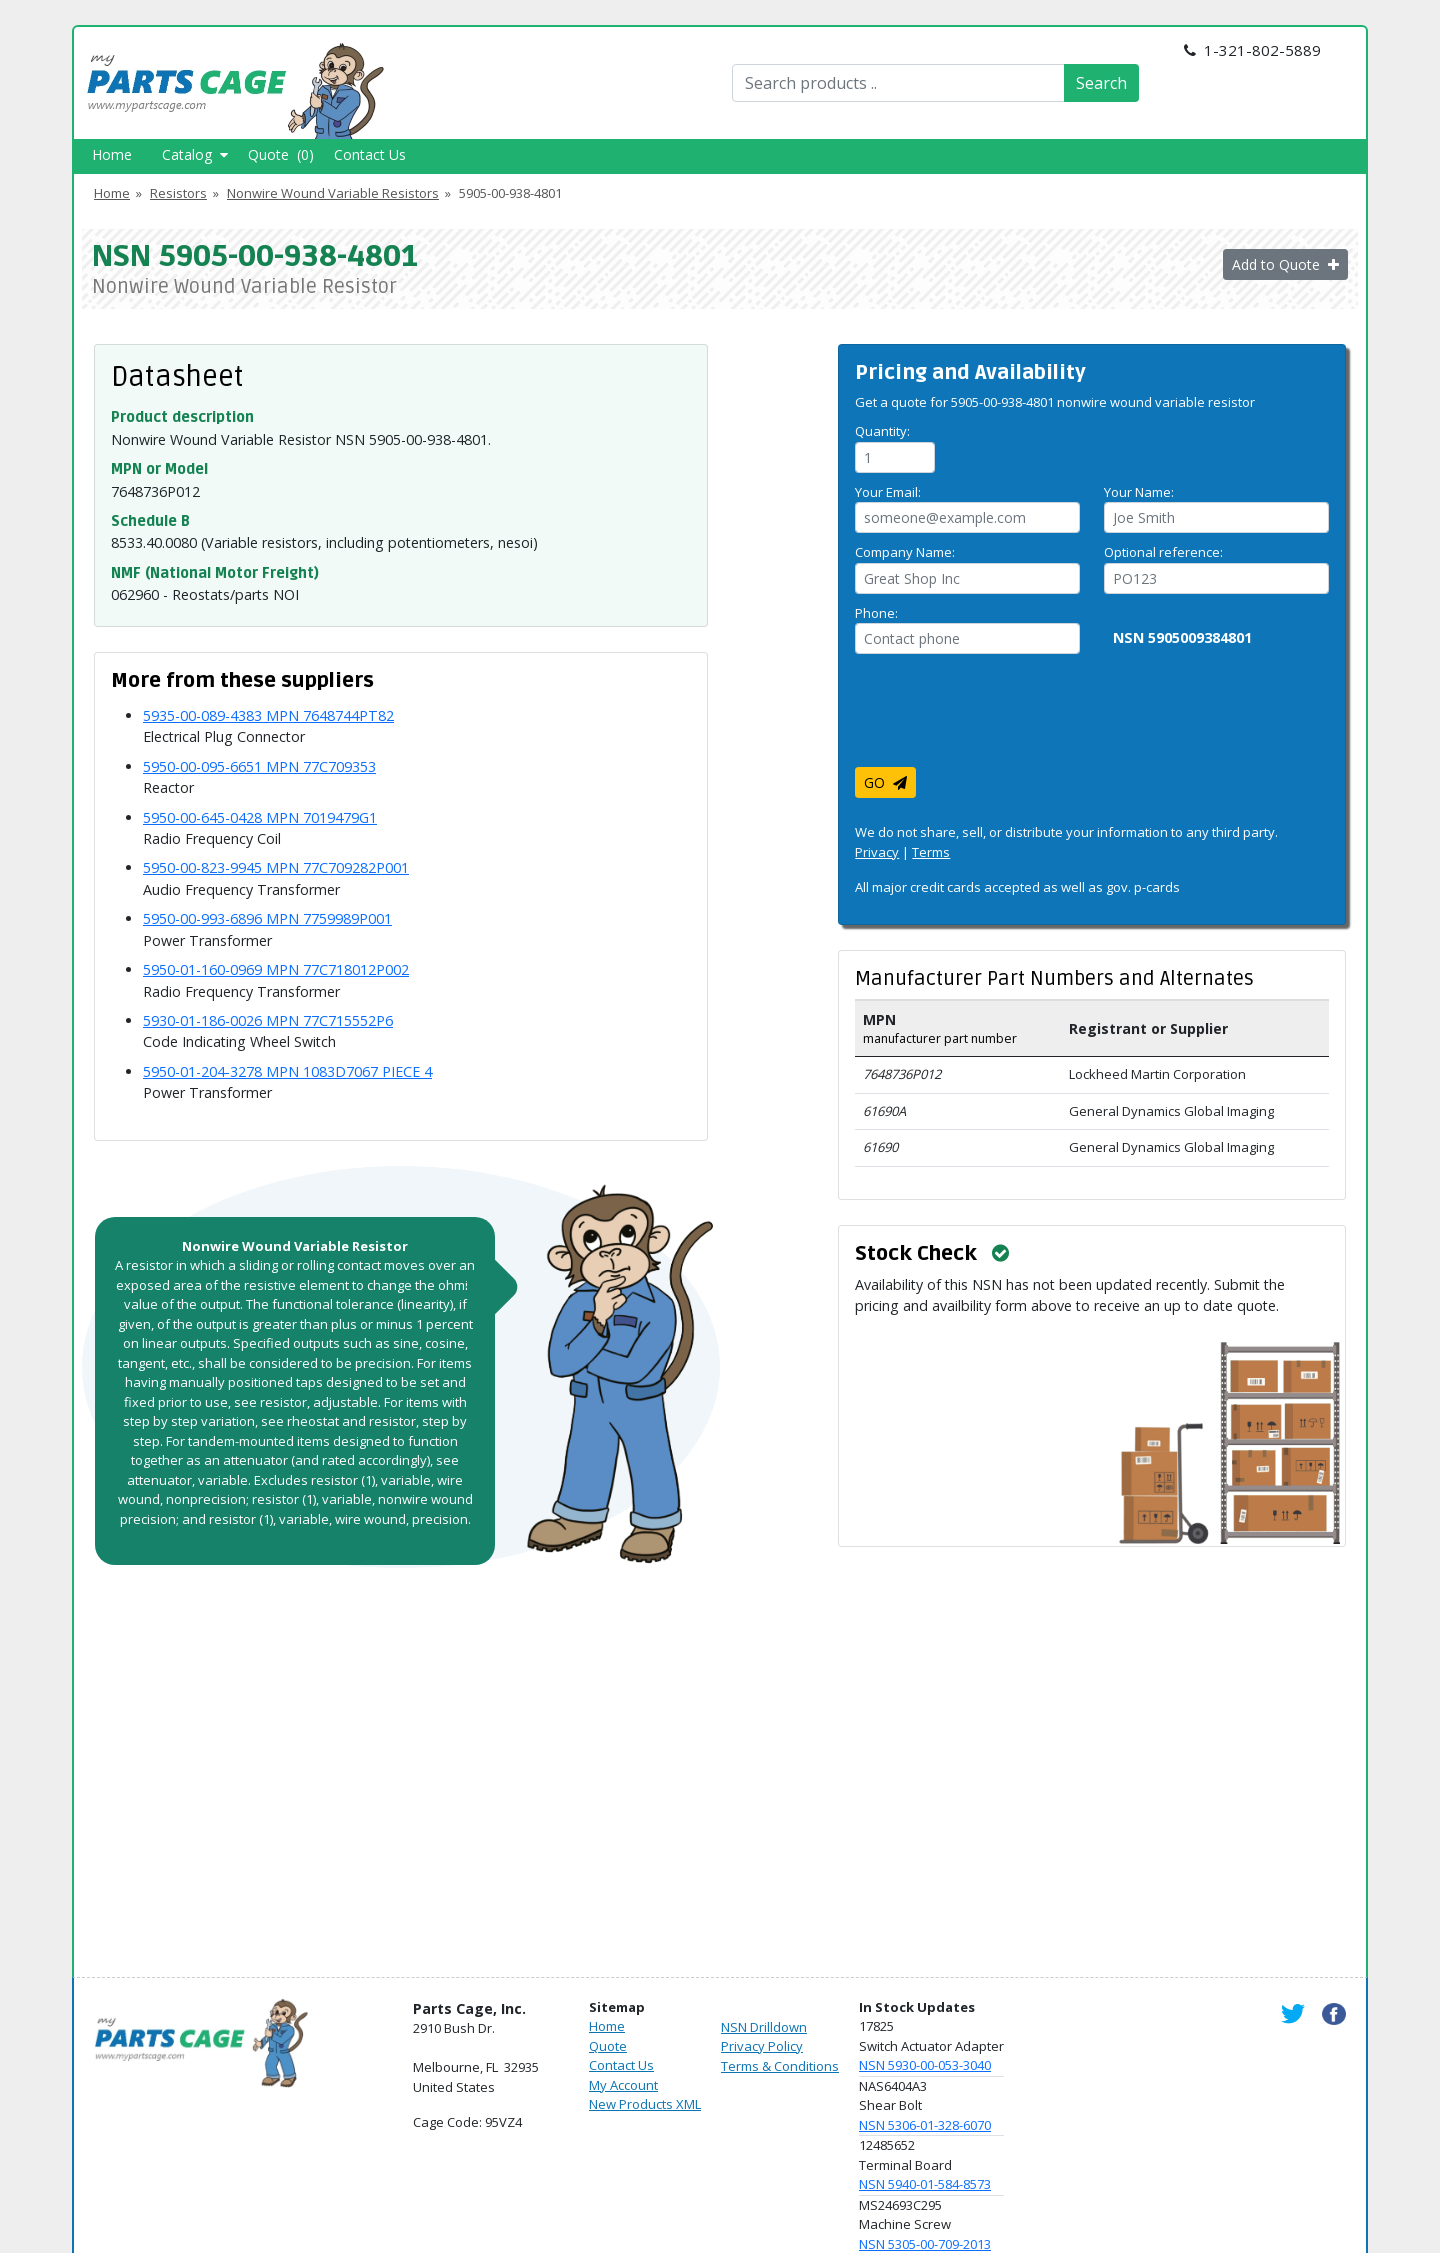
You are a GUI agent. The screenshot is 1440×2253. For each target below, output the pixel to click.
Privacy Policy (762, 2046)
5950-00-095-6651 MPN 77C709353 (259, 766)
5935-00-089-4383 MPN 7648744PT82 (268, 715)
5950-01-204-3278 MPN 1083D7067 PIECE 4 (287, 1071)
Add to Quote (1285, 264)
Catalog (195, 154)
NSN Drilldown (764, 2027)
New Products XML (645, 2104)
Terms (931, 852)
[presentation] (1007, 718)
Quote (608, 2046)
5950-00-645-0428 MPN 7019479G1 (260, 817)
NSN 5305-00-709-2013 (925, 2244)
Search (1101, 83)
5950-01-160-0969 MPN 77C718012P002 (276, 969)
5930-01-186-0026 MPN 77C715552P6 (268, 1020)
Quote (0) (281, 154)
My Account (623, 2085)
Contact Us (370, 154)
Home (112, 154)
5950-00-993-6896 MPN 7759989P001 (267, 918)
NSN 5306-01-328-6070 (925, 2125)
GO (885, 782)
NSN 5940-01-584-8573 (925, 2184)
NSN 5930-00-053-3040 (925, 2065)
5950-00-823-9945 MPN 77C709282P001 (276, 867)
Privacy (877, 852)
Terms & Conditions (780, 2066)
